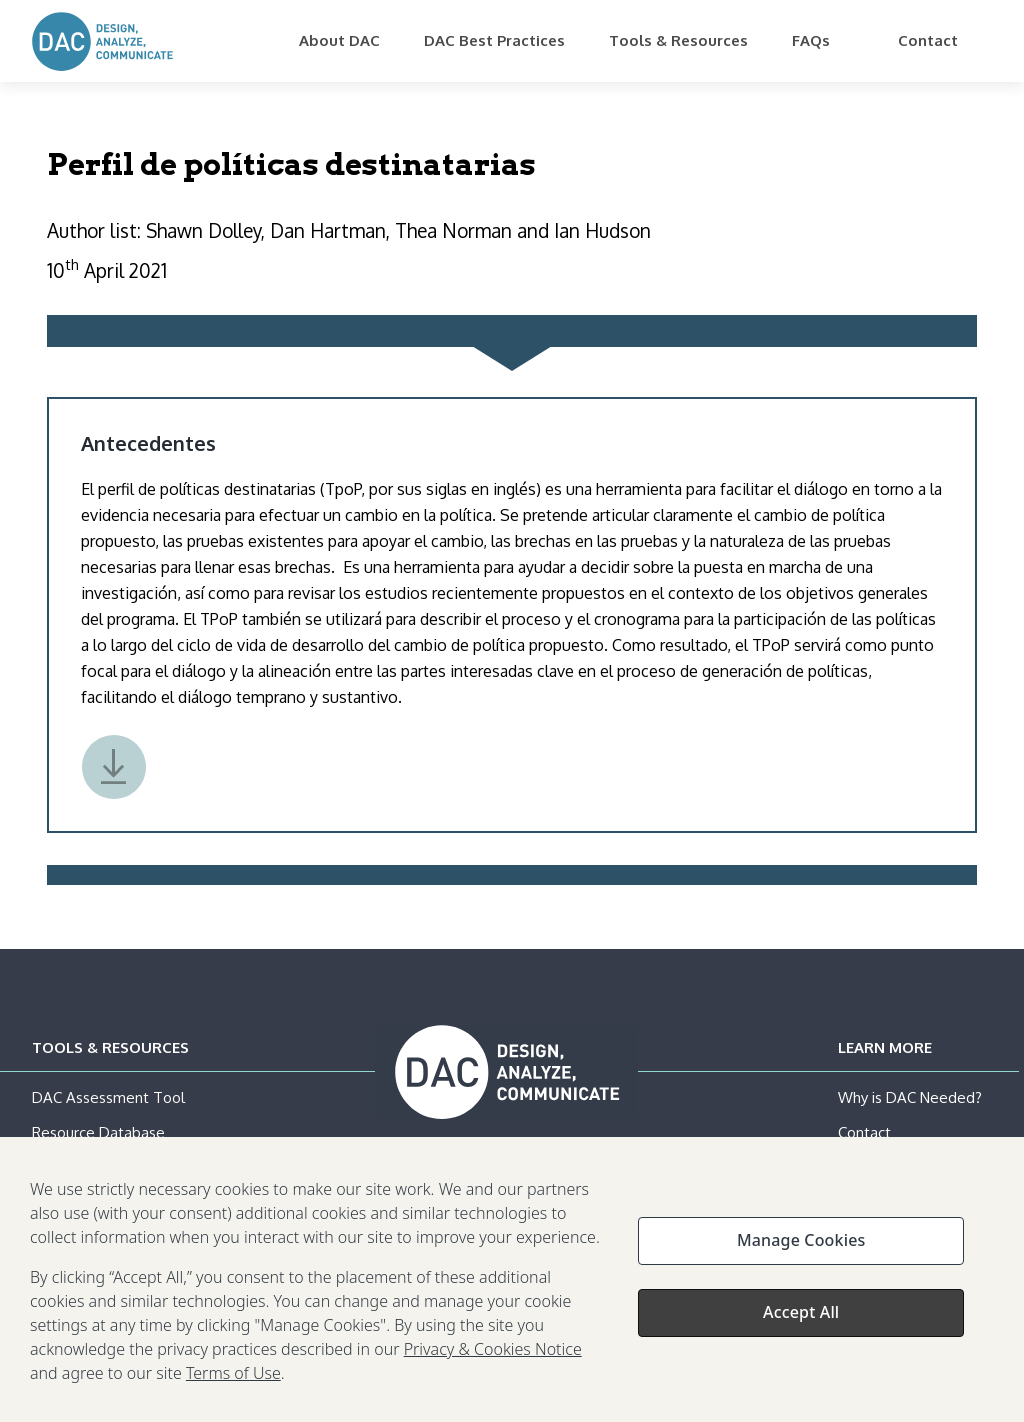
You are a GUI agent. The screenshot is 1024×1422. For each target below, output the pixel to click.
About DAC (339, 40)
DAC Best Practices (494, 40)
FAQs (811, 40)
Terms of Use (233, 1378)
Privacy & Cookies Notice (493, 1354)
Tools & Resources (678, 40)
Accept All (801, 1317)
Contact (928, 40)
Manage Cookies (801, 1245)
